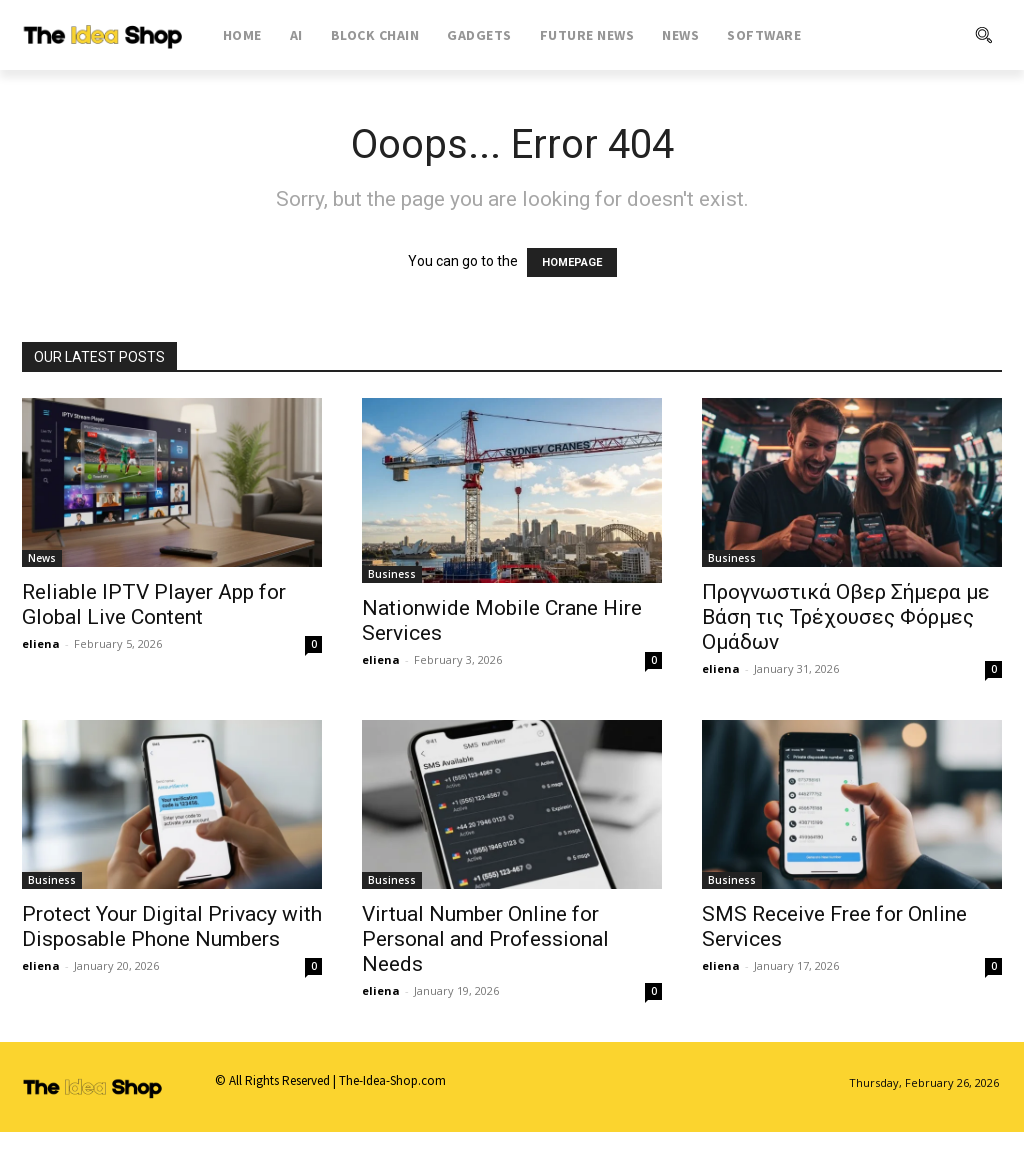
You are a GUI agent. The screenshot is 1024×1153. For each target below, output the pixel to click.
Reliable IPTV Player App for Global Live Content (154, 604)
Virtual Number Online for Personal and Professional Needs (485, 939)
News (42, 558)
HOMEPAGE (572, 262)
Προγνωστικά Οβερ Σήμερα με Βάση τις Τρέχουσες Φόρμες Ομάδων (846, 617)
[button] (915, 35)
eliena (41, 643)
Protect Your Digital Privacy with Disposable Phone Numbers (172, 926)
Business (392, 574)
